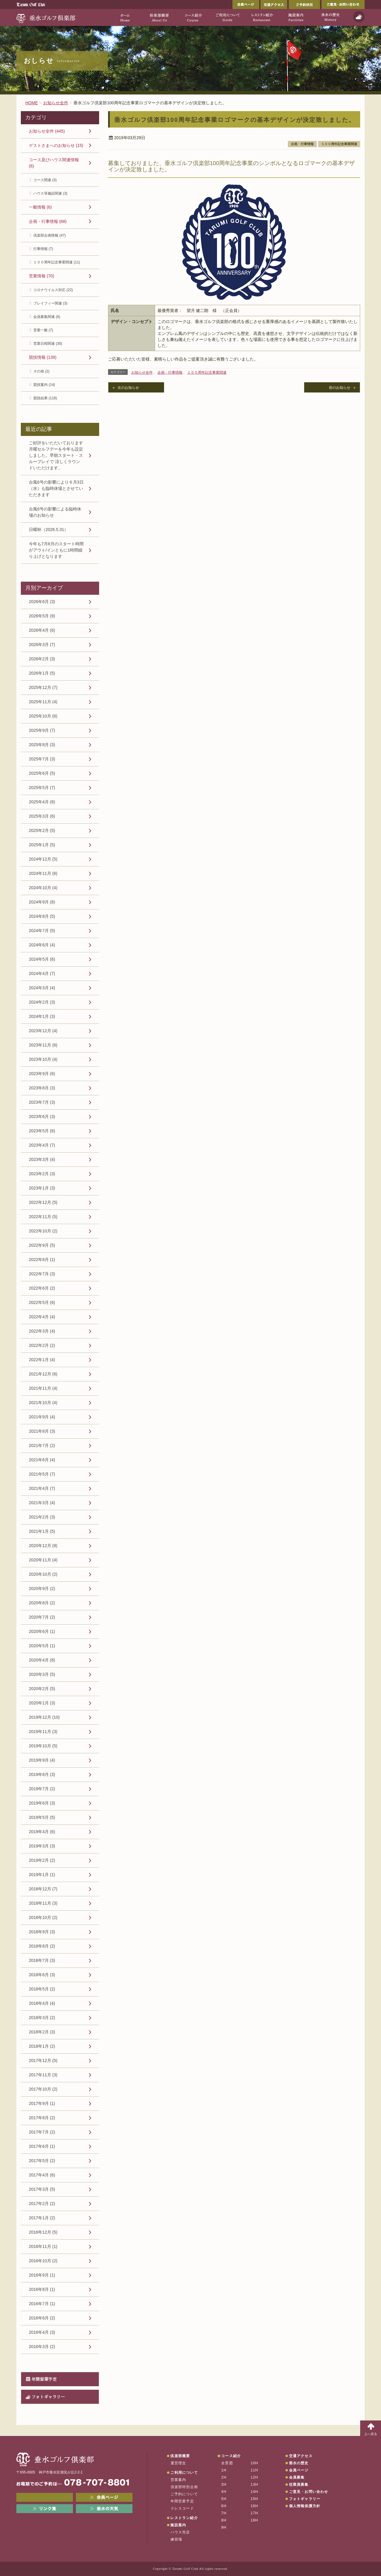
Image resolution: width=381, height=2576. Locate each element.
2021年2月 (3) (42, 1517)
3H (224, 2484)
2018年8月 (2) (42, 1946)
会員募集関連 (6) (46, 317)
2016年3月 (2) (42, 2346)
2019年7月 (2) (42, 1788)
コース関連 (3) (45, 180)
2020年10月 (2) (43, 1574)
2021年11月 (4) (43, 1388)
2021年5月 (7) (42, 1474)
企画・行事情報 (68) (48, 221)
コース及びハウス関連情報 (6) (54, 162)
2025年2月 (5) (42, 830)
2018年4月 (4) (42, 2003)
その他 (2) (41, 371)
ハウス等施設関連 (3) (50, 193)
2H (224, 2477)
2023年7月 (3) (42, 1102)
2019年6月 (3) (42, 1803)
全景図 (227, 2463)
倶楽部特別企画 (184, 2487)
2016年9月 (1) (42, 2275)
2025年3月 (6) (42, 816)
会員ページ (245, 4)
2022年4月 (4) (42, 1316)
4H (224, 2492)
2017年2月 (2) (42, 2203)
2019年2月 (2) (42, 1860)
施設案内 (178, 2525)
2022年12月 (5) (43, 1202)
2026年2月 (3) (42, 658)
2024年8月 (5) (42, 916)
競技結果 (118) (45, 398)
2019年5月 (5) (42, 1817)
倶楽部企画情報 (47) (49, 235)
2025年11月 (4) (43, 701)
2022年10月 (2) (43, 1231)
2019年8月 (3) (42, 1774)
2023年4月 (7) (42, 1145)
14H (254, 2492)
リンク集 (44, 2508)
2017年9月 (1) (42, 2103)
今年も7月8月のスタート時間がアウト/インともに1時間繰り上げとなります (56, 550)
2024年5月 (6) (42, 959)
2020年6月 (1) (42, 1631)
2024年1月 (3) (42, 1016)
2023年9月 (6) (42, 1073)
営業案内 (178, 2480)
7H (224, 2513)
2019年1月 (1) (42, 1874)
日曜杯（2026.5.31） (48, 529)
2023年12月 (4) (43, 1030)
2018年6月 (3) (42, 1974)
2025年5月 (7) (42, 787)
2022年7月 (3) (42, 1273)
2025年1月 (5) (42, 844)
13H (254, 2484)
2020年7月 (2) (42, 1617)
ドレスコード (182, 2508)
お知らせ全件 (142, 372)
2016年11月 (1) (43, 2246)
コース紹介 (231, 2456)
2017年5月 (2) (42, 2160)
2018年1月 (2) (42, 2046)
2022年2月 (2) (42, 1345)
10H (254, 2463)
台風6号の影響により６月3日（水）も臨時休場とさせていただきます (56, 488)
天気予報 (359, 16)
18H (254, 2520)
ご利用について (184, 2473)
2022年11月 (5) (43, 1216)
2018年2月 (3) (42, 2032)
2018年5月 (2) (42, 1989)
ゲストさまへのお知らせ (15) (56, 145)
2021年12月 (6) (43, 1374)
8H (224, 2520)
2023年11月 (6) (43, 1045)
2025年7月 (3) (42, 759)
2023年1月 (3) (42, 1188)
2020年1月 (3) (42, 1703)
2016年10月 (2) (43, 2260)
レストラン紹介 (184, 2518)
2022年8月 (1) (42, 1259)
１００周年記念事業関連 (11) (56, 262)
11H (254, 2470)
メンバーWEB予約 (44, 2497)
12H (254, 2477)
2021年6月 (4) (42, 1459)
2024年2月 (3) (42, 1002)
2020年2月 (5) (42, 1688)
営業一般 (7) (43, 330)
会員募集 (297, 2477)
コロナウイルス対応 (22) (53, 290)
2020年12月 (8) (43, 1545)
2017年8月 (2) (42, 2117)
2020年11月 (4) (43, 1560)
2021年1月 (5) (42, 1531)
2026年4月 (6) (42, 630)
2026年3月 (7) (42, 644)
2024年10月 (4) (43, 887)
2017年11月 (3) (43, 2074)
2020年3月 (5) (42, 1674)
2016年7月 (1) (42, 2303)
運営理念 (178, 2463)
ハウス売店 (180, 2532)
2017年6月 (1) (42, 2146)
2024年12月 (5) (43, 859)
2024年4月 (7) (42, 973)
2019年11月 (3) (43, 1731)
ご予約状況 (304, 4)
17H (254, 2513)
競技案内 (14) (44, 385)
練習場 (176, 2539)
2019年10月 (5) (43, 1745)
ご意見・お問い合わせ (343, 4)
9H (224, 2527)
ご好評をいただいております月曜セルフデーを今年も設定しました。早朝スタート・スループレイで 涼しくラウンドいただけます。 (56, 455)
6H (224, 2506)
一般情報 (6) (40, 207)
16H (254, 2506)
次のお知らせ (128, 388)
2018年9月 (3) (42, 1931)
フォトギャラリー (48, 2396)
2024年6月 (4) (42, 944)
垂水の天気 (104, 2508)
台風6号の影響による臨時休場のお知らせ (55, 512)
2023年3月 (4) (42, 1159)
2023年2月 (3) (42, 1173)
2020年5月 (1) (42, 1645)
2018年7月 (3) (42, 1960)
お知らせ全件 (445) (47, 131)
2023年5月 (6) (42, 1130)
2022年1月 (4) (42, 1359)
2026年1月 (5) (42, 673)
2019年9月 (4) (42, 1760)
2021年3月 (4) (42, 1502)
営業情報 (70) (41, 276)
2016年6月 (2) (42, 2318)
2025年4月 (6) (42, 801)
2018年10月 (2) (43, 1917)
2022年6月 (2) (42, 1288)
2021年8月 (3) (42, 1431)
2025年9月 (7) (42, 730)
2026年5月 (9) (42, 616)
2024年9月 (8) (42, 902)
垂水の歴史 (299, 2463)
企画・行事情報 (302, 144)
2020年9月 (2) (42, 1588)
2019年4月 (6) (42, 1831)
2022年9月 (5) (42, 1245)
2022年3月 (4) (42, 1331)
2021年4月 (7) (42, 1488)
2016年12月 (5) (43, 2232)
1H (224, 2470)
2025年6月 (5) (42, 773)
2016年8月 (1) (42, 2289)
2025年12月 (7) (43, 687)
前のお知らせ (339, 388)
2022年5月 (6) (42, 1302)
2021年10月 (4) (43, 1402)
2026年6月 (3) (42, 601)
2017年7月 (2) (42, 2132)
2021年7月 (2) (42, 1445)
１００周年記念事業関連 (339, 144)
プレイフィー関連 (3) (50, 303)
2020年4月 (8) (42, 1660)
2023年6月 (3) (42, 1116)
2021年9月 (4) (42, 1416)
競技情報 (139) (43, 357)
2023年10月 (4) (43, 1059)
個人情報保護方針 (305, 2506)
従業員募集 (299, 2484)
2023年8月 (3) (42, 1088)
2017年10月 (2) (43, 2089)
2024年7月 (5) (42, 930)
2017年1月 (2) (42, 2217)
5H (224, 2499)
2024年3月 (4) (42, 987)
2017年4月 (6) (42, 2175)
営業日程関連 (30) (47, 343)
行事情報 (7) (43, 249)
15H (254, 2499)
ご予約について (184, 2494)
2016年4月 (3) (42, 2332)
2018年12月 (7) (43, 1888)
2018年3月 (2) (42, 2017)
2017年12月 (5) (43, 2060)
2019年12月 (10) (44, 1717)
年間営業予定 (44, 2379)
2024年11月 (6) (43, 873)
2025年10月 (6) (43, 716)
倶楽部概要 (180, 2456)
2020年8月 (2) (42, 1602)
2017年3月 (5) (42, 2189)
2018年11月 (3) (43, 1903)
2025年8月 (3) (42, 744)
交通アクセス (273, 4)
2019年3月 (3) (42, 1846)
